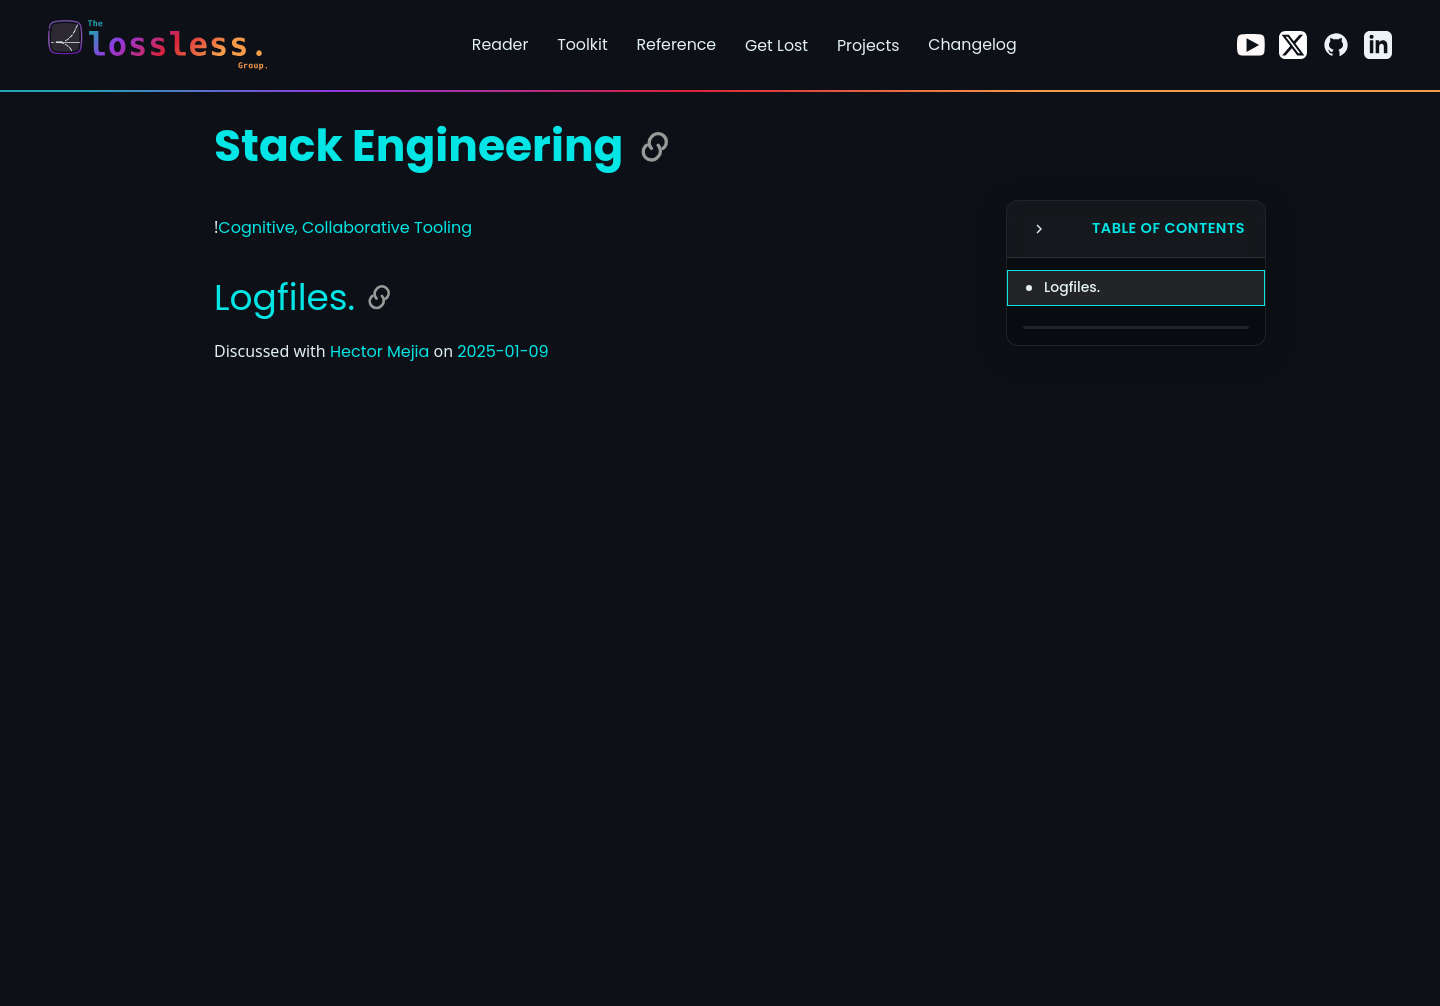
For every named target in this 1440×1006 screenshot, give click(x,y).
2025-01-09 (502, 351)
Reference (676, 44)
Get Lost (776, 45)
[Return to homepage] (164, 45)
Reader (500, 44)
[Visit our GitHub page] (1336, 45)
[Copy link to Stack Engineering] (655, 147)
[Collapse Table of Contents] (1039, 229)
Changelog (972, 44)
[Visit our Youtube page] (1251, 45)
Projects (868, 45)
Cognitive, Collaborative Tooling (345, 227)
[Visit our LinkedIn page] (1378, 45)
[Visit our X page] (1293, 45)
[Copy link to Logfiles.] (379, 297)
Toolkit (582, 44)
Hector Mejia (379, 351)
